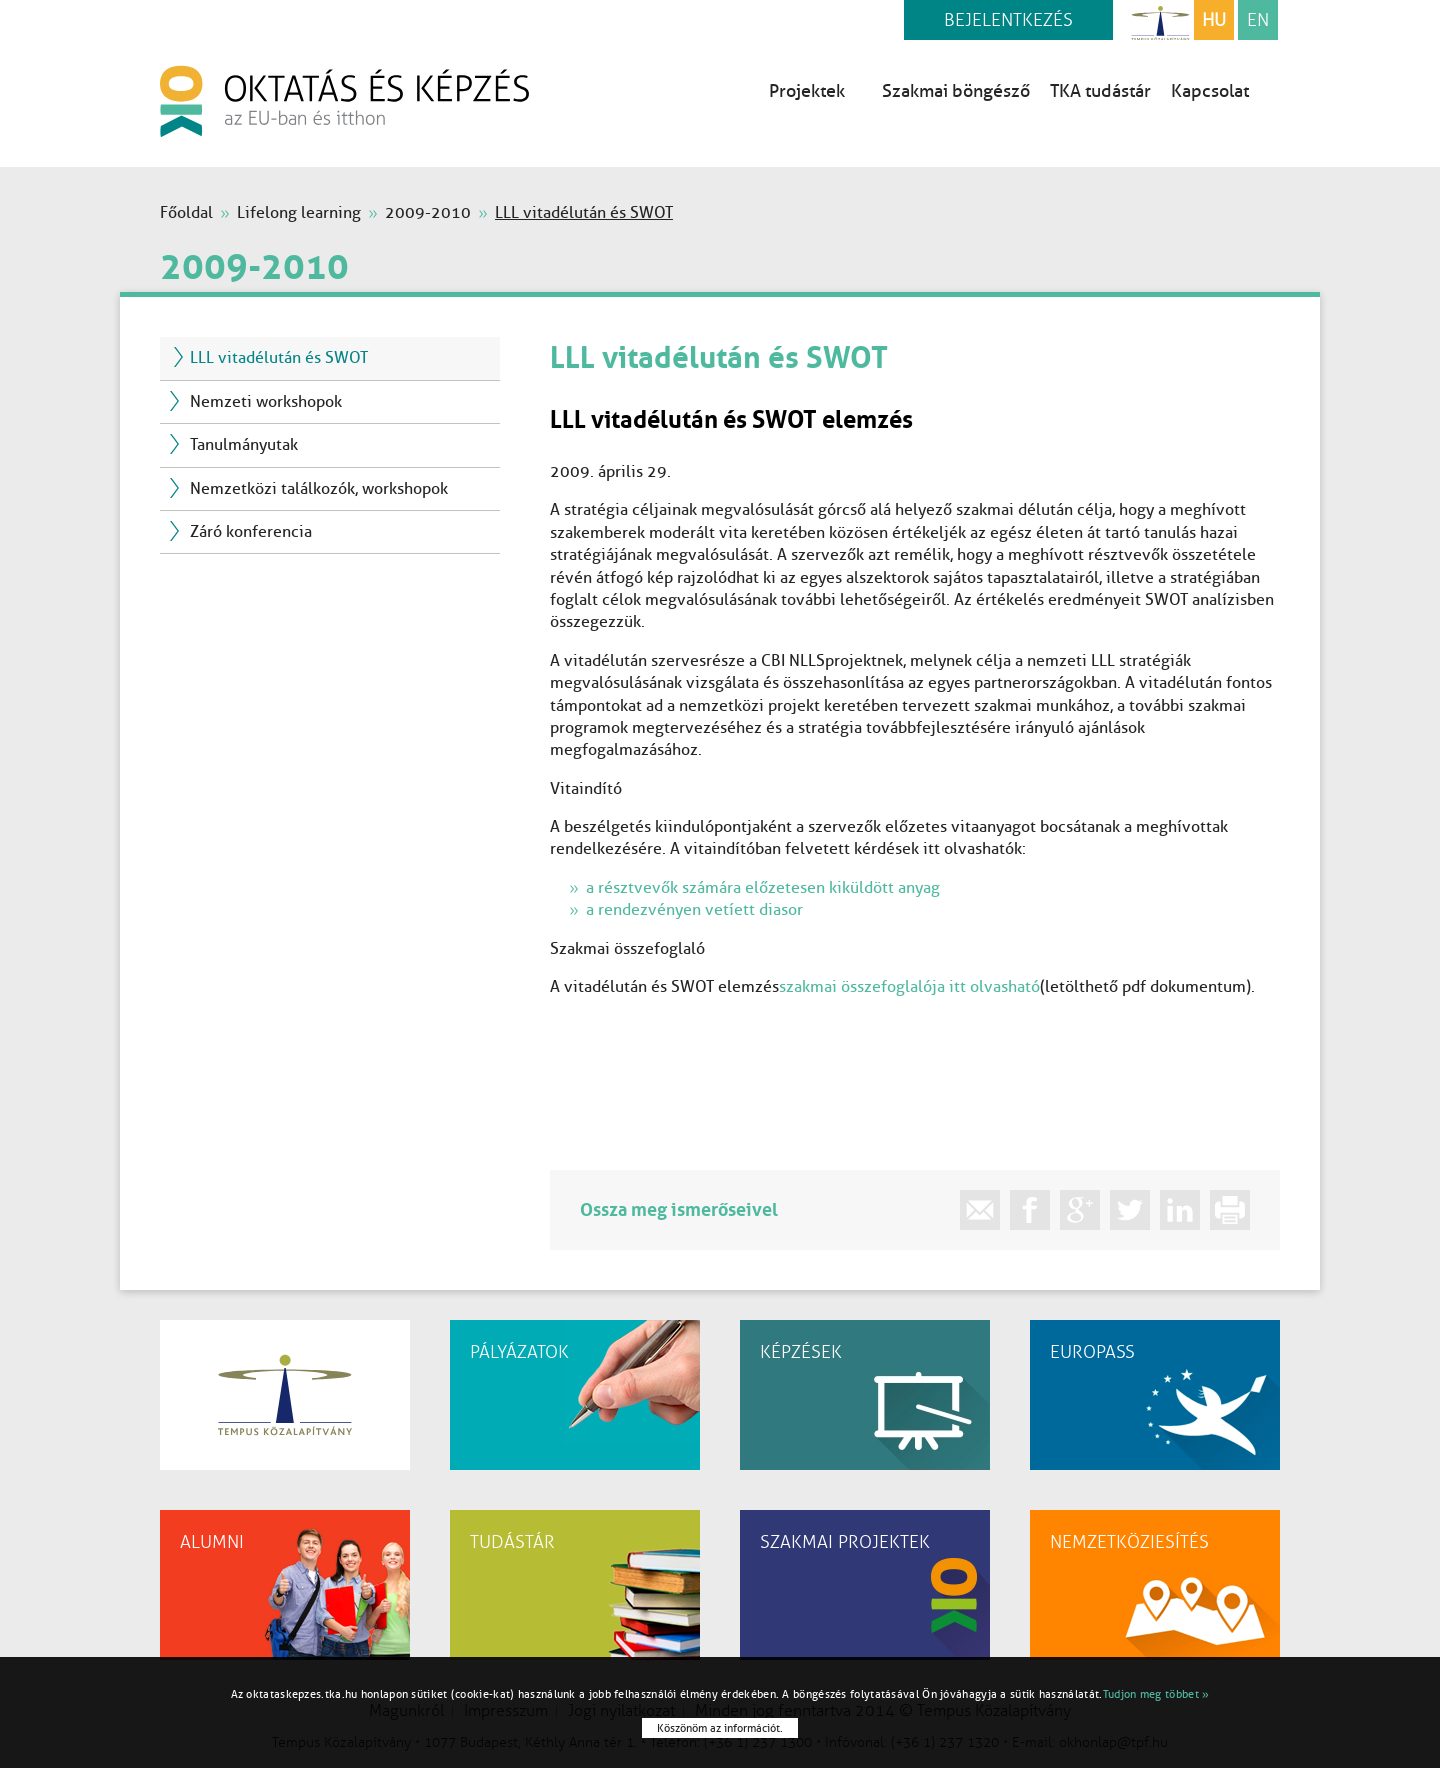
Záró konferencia (251, 531)
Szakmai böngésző (956, 91)
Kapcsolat (1210, 91)
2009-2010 (428, 212)
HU (1214, 20)
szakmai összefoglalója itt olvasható (909, 986)
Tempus (1160, 20)
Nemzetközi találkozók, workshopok (319, 488)
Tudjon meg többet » (1156, 1694)
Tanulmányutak (244, 444)
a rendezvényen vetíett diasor (694, 909)
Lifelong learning (299, 212)
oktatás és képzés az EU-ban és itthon (344, 101)
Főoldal (186, 212)
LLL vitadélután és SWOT (279, 357)
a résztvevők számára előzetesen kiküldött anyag (763, 887)
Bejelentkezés (1008, 20)
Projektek (815, 91)
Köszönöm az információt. (720, 1728)
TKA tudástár (1100, 91)
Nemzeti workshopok (266, 401)
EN (1258, 20)
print (1230, 1210)
